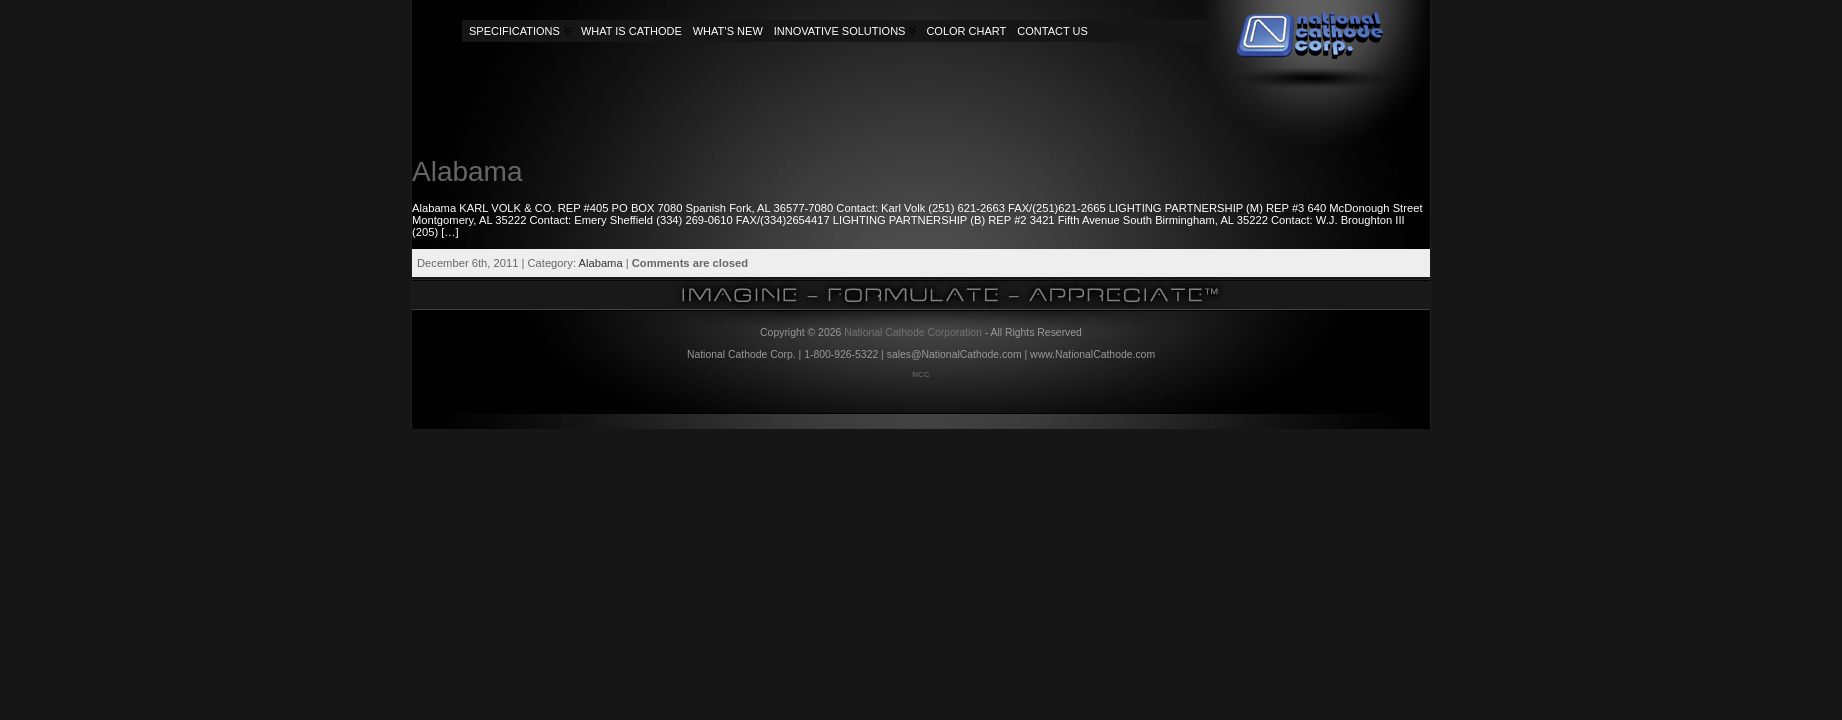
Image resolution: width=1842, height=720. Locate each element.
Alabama (467, 171)
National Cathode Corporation (913, 332)
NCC (920, 374)
